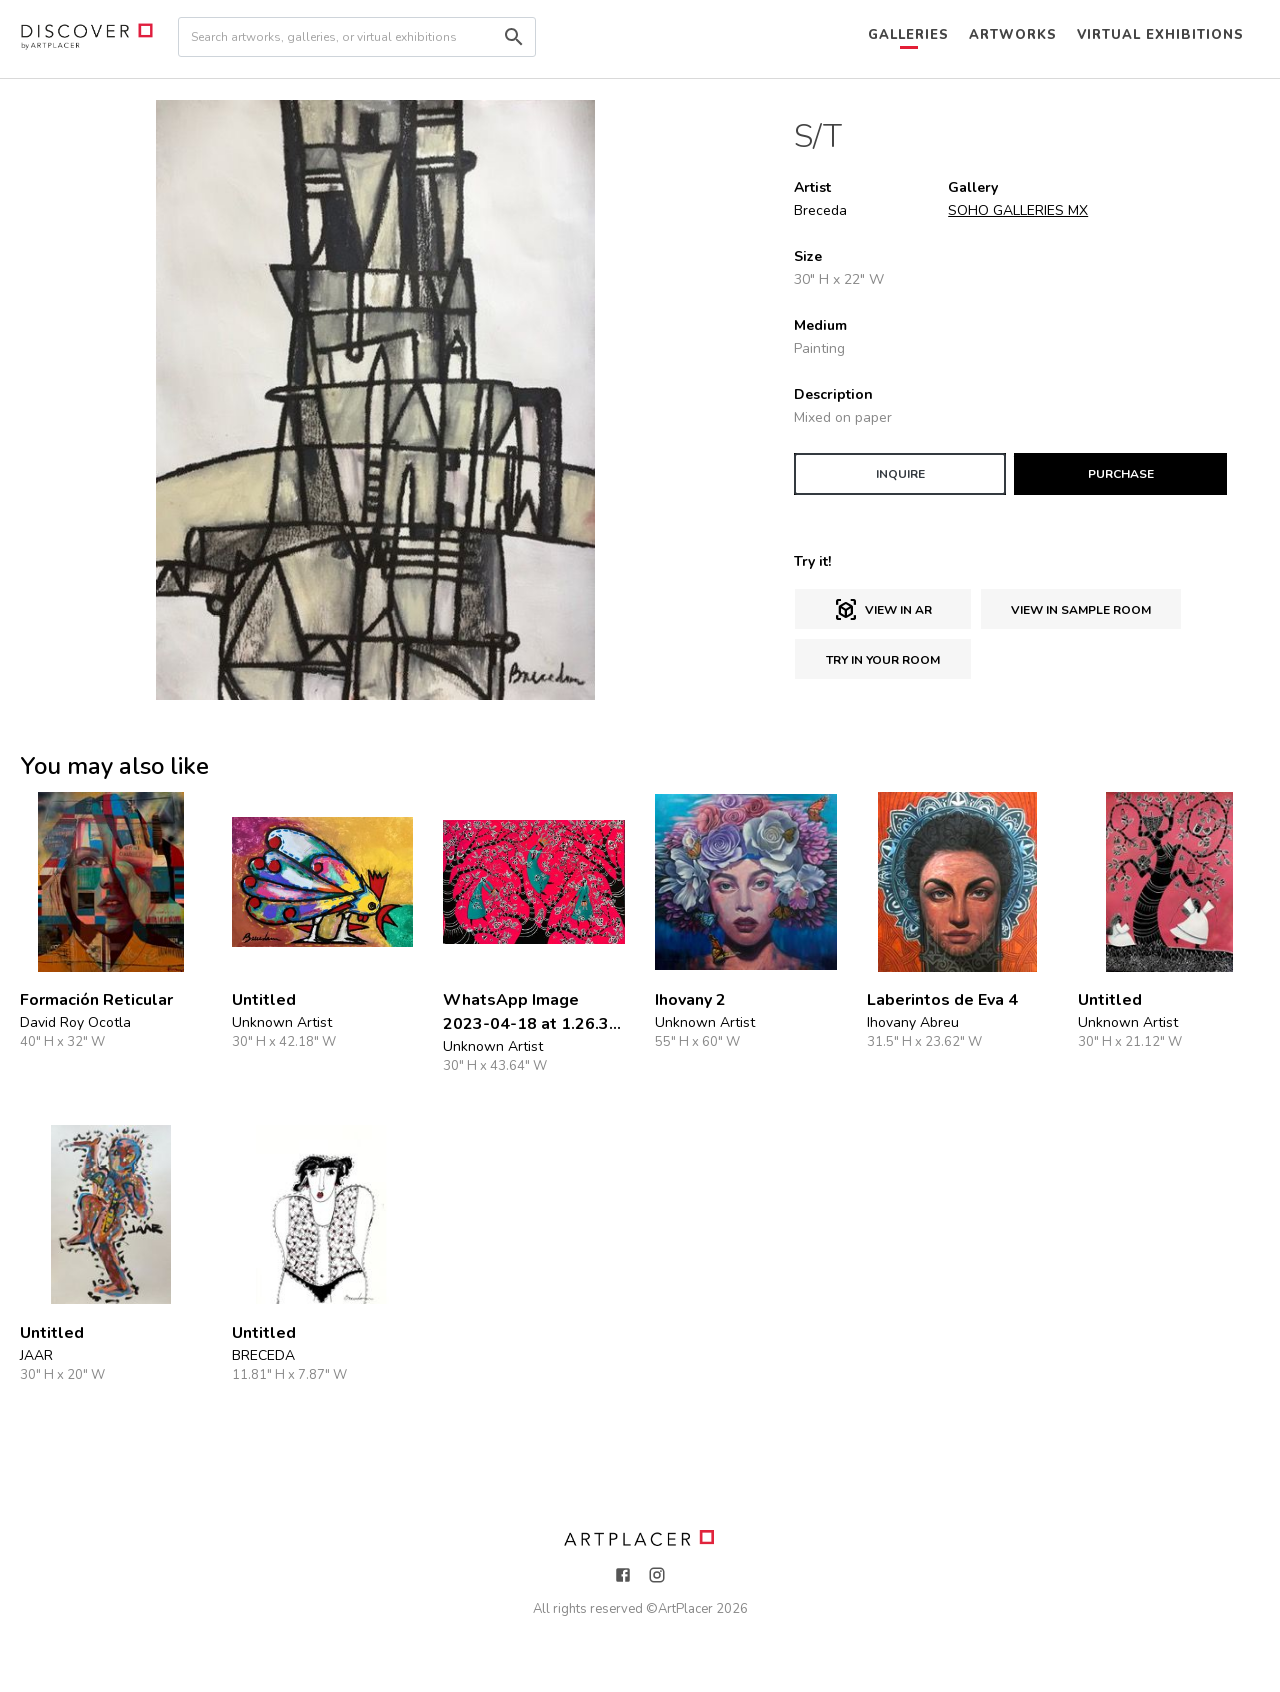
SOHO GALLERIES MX (1018, 210)
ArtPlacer (685, 1609)
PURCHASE (1121, 474)
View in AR (883, 610)
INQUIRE (900, 474)
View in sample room (1081, 610)
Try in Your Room (883, 660)
